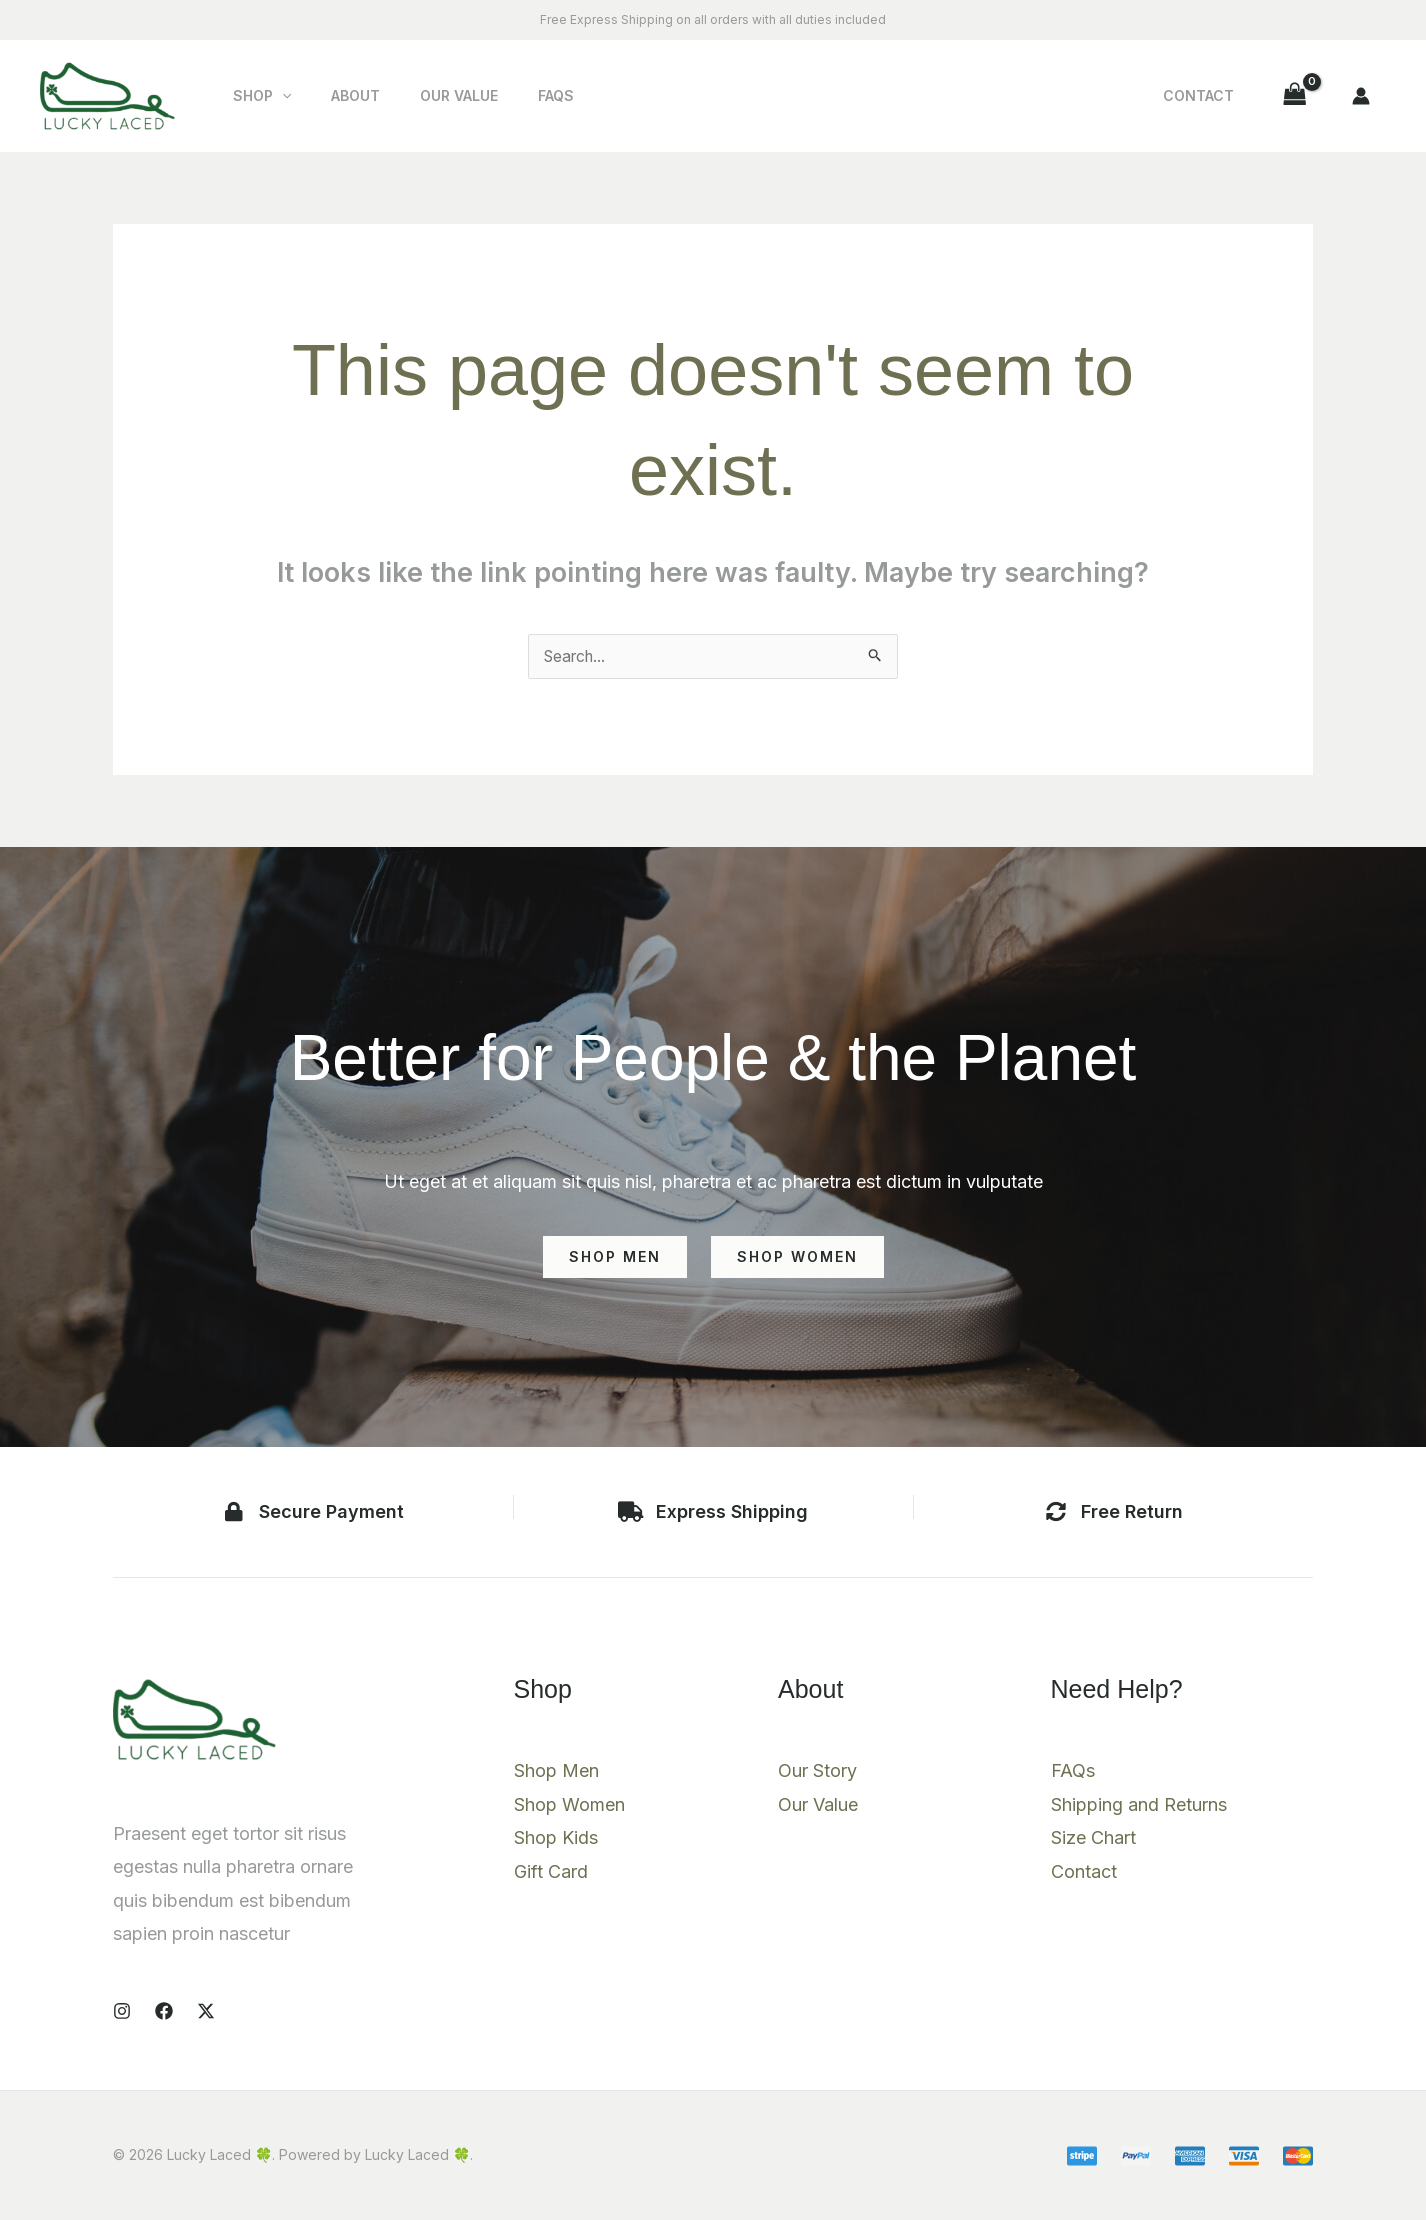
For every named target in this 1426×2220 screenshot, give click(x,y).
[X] (206, 2011)
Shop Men (556, 1772)
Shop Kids (556, 1839)
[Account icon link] (1361, 96)
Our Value (429, 95)
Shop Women (569, 1806)
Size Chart (1093, 1839)
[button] (276, 96)
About (337, 95)
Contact (1208, 95)
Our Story (817, 1772)
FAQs (514, 95)
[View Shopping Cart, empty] (1295, 95)
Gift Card (551, 1873)
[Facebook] (164, 2011)
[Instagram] (122, 2011)
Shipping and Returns (1139, 1806)
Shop (256, 96)
